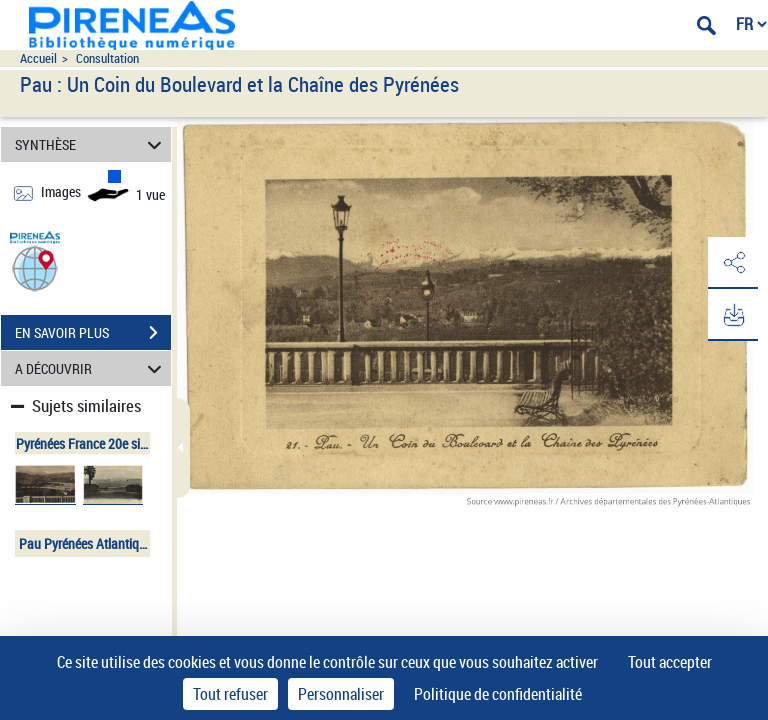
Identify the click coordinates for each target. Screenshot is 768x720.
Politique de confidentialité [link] (498, 694)
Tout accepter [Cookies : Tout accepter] (670, 662)
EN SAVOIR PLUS (93, 333)
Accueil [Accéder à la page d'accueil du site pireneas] (38, 58)
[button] (35, 267)
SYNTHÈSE (91, 144)
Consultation (107, 58)
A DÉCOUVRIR (91, 368)
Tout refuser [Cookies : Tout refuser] (230, 694)
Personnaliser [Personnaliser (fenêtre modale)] (341, 694)
